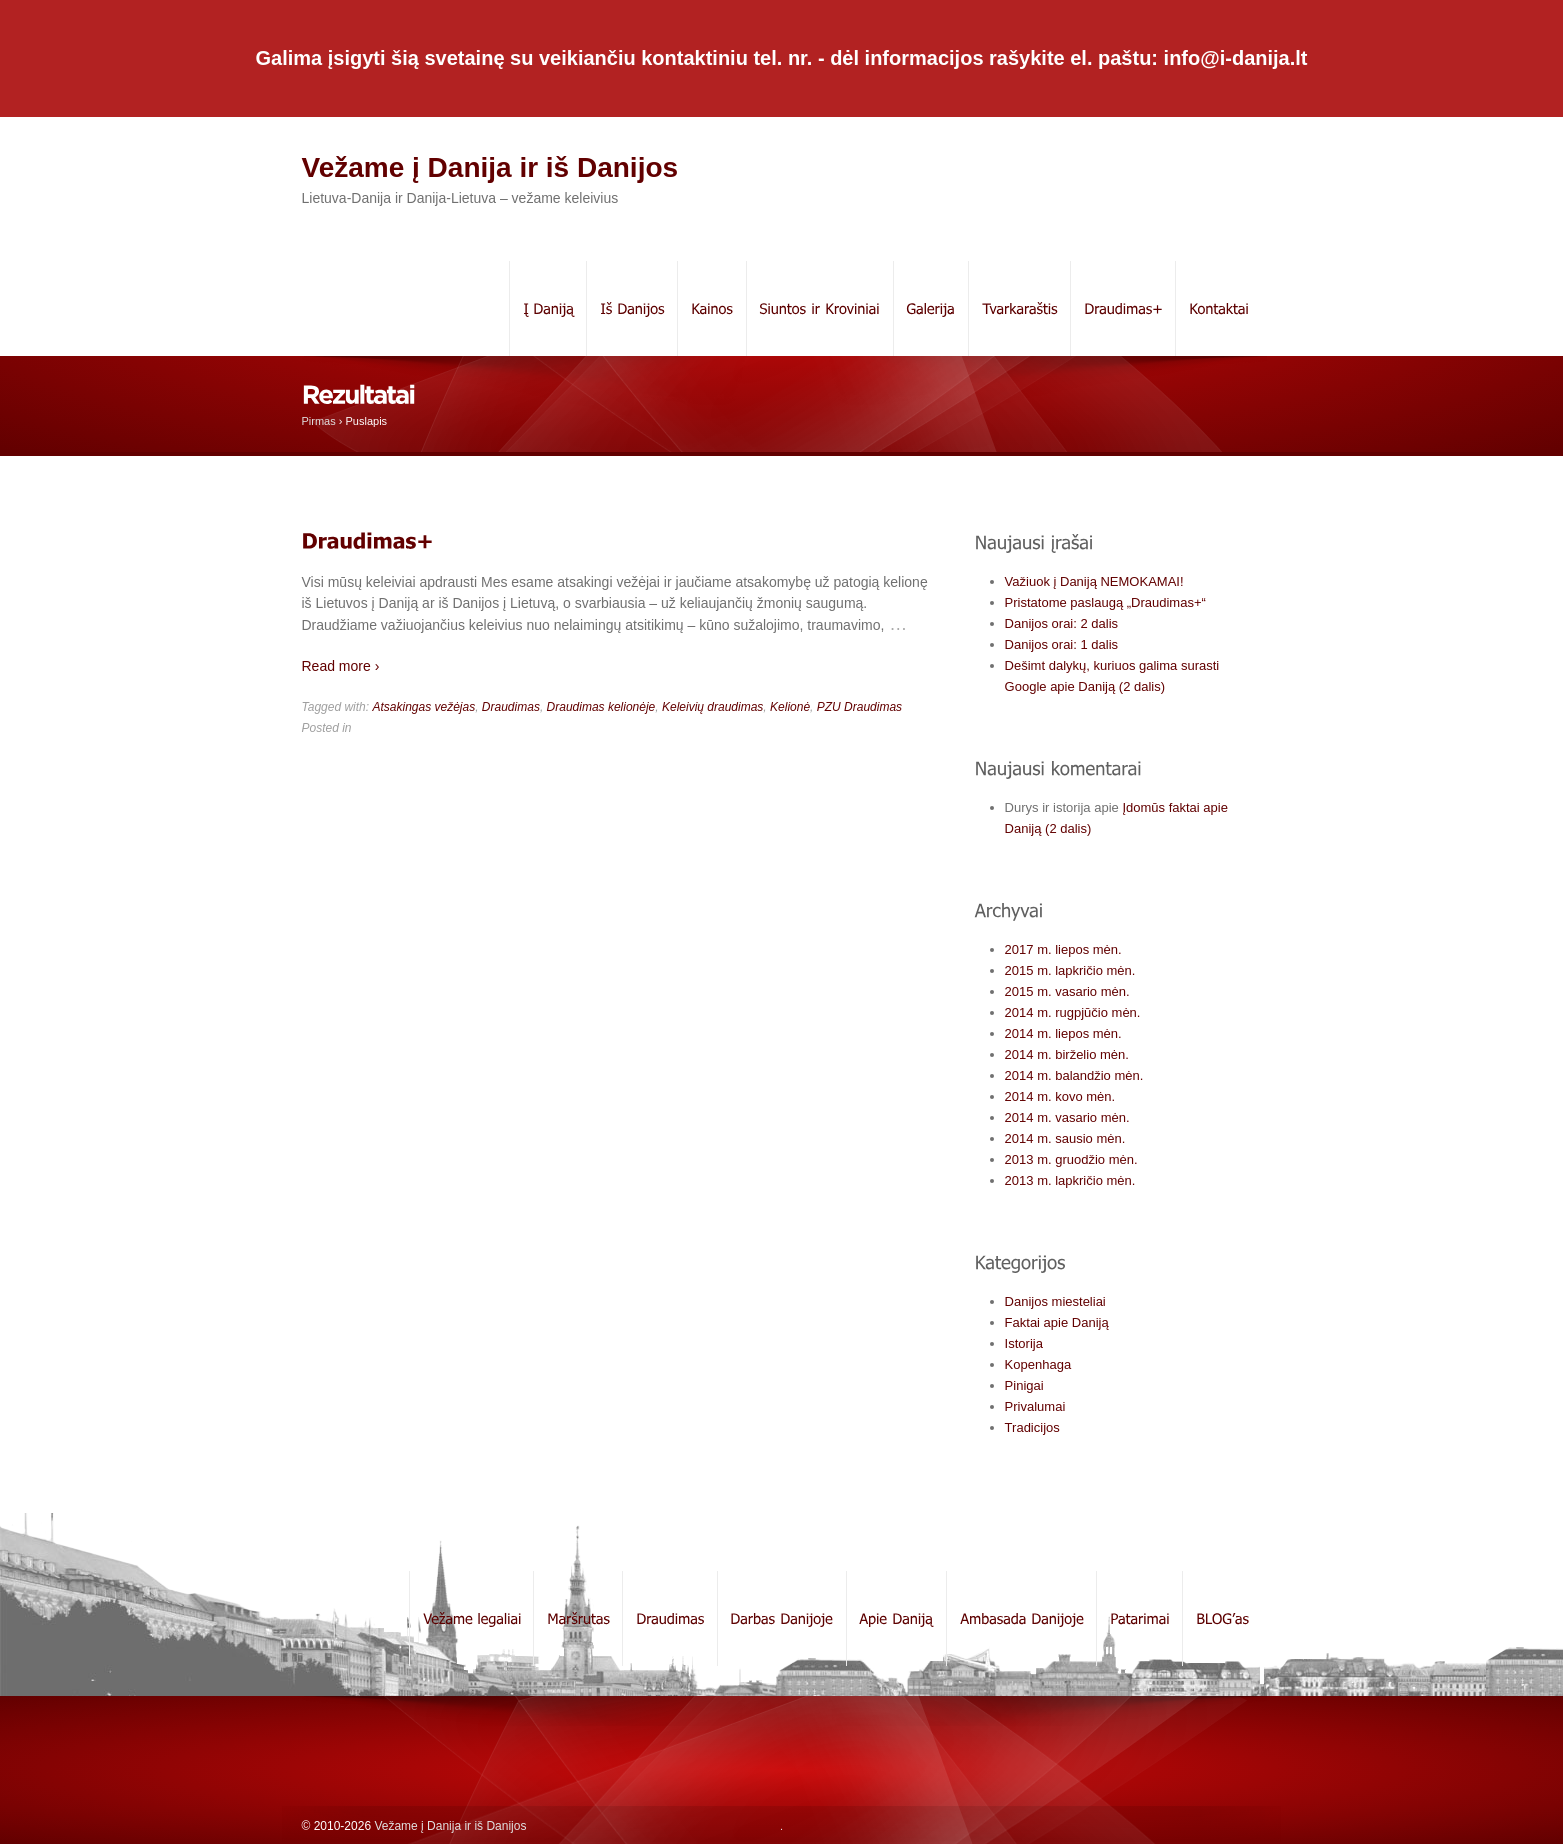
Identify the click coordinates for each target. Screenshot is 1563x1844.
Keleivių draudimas (712, 707)
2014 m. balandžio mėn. (1074, 1075)
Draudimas (511, 707)
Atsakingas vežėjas (423, 707)
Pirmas (319, 421)
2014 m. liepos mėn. (1063, 1033)
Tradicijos (1032, 1427)
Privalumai (1035, 1406)
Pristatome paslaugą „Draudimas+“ (1105, 602)
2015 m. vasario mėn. (1067, 991)
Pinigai (1024, 1385)
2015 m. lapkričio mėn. (1070, 970)
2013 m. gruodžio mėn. (1071, 1159)
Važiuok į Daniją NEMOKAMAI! (1094, 581)
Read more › (341, 666)
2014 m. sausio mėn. (1065, 1138)
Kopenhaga (1038, 1364)
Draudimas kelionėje (601, 707)
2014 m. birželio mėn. (1067, 1054)
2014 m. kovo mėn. (1060, 1096)
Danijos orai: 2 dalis (1061, 623)
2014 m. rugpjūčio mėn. (1073, 1012)
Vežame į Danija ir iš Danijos (490, 167)
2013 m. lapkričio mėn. (1070, 1180)
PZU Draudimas (859, 707)
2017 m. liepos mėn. (1063, 949)
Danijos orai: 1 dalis (1061, 644)
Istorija (1024, 1343)
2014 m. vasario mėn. (1067, 1117)
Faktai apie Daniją (1057, 1322)
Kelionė (790, 707)
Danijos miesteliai (1055, 1301)
